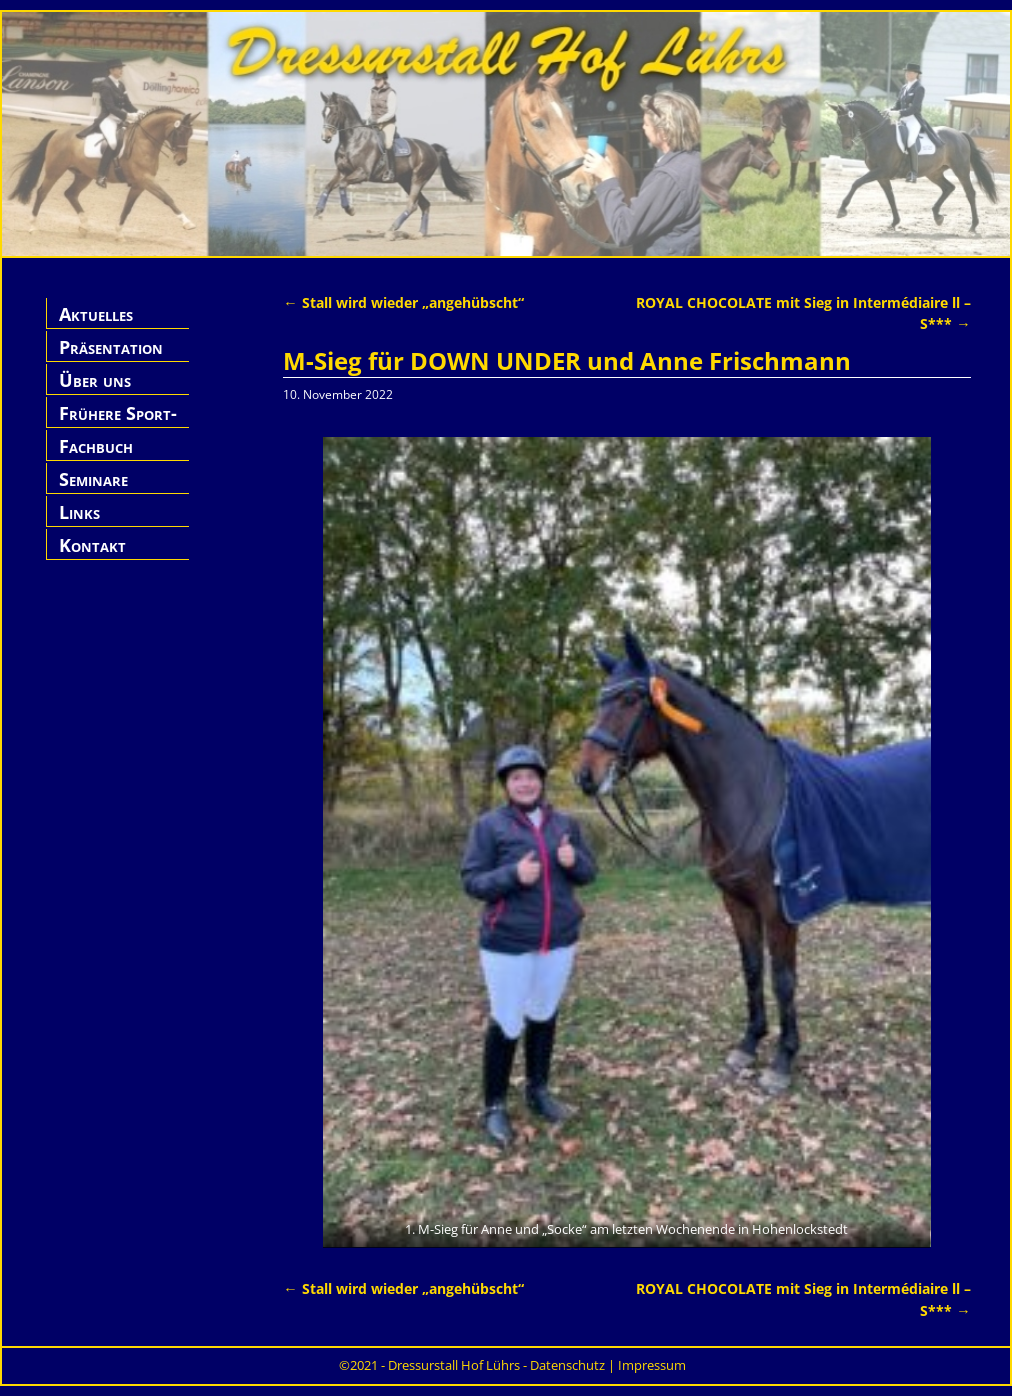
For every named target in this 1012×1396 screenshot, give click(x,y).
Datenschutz (567, 1365)
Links (79, 512)
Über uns (95, 380)
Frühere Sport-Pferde (118, 424)
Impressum (652, 1365)
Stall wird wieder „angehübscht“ (403, 302)
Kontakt (92, 545)
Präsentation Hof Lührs (111, 358)
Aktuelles (96, 314)
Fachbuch (96, 446)
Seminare (93, 479)
